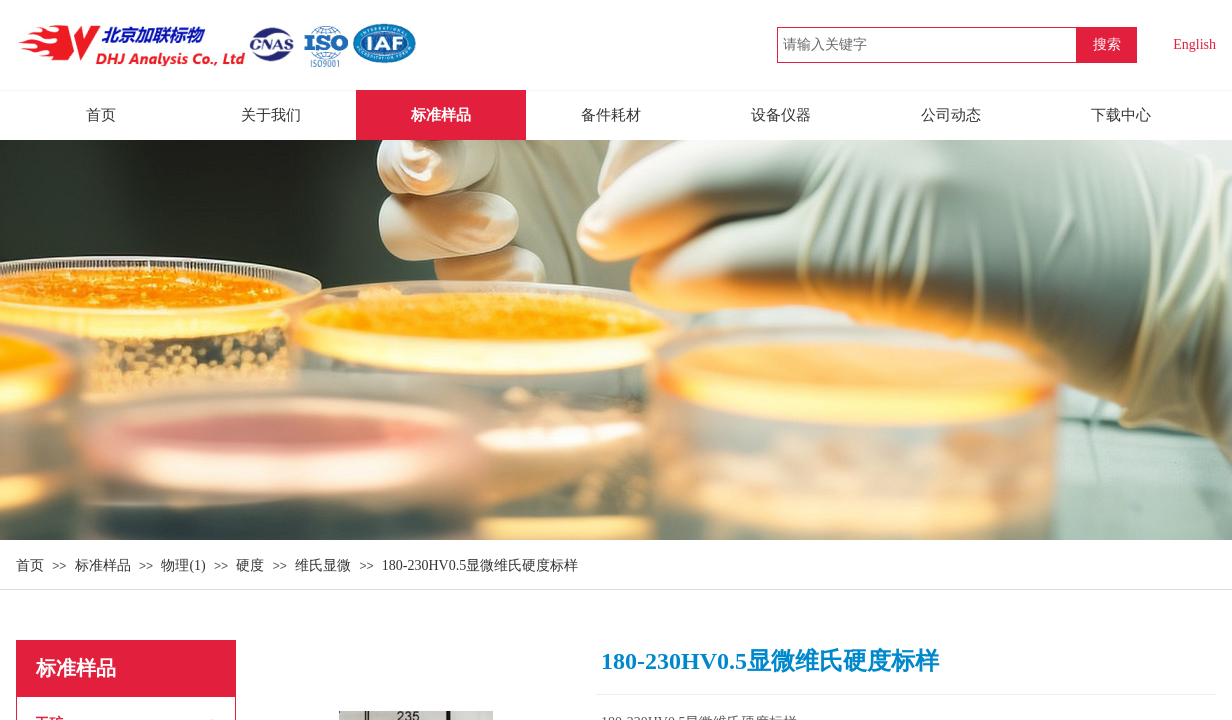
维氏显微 (323, 565)
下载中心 (1121, 115)
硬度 (250, 565)
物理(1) (183, 565)
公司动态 (951, 115)
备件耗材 (611, 115)
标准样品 (103, 565)
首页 (30, 565)
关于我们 (271, 115)
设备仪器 (781, 115)
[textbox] (927, 45)
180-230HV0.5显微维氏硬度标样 (480, 565)
